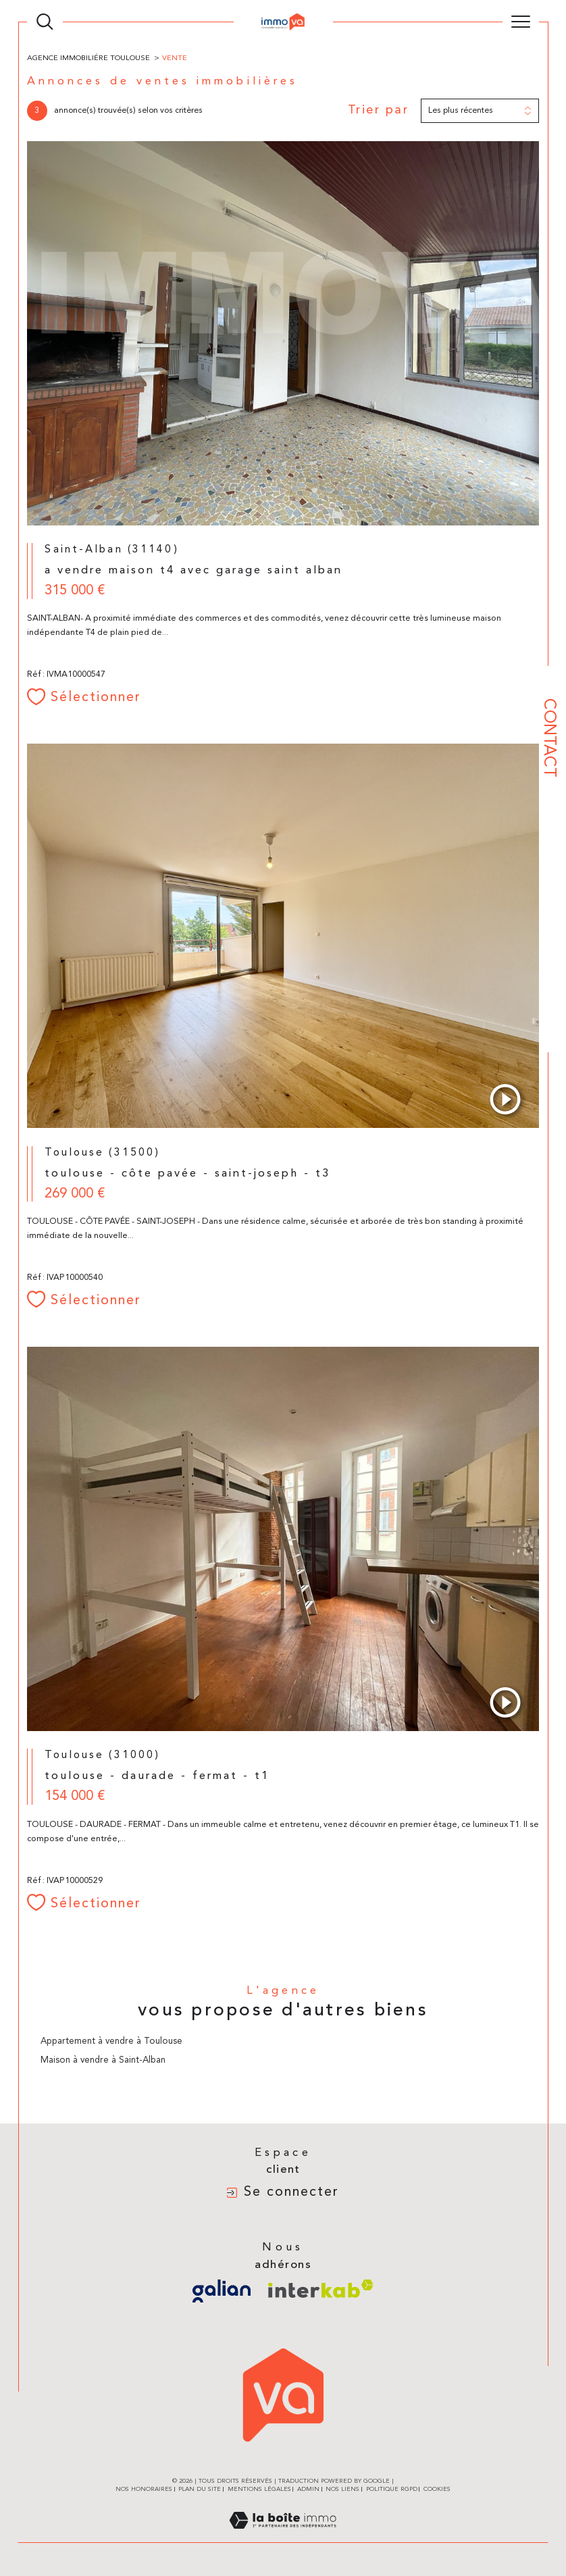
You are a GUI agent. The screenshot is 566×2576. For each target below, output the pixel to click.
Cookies (437, 2489)
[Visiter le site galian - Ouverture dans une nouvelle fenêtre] (221, 2290)
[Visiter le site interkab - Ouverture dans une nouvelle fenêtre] (321, 2288)
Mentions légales (259, 2489)
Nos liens (342, 2489)
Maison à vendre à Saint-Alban (103, 2060)
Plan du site (199, 2489)
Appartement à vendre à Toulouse (111, 2041)
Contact (548, 737)
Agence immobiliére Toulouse (88, 58)
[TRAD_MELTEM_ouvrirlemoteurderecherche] (45, 22)
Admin (308, 2489)
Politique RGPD (391, 2489)
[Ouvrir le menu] (521, 21)
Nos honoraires (143, 2489)
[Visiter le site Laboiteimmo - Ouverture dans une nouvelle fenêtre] (283, 2535)
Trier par (378, 110)
